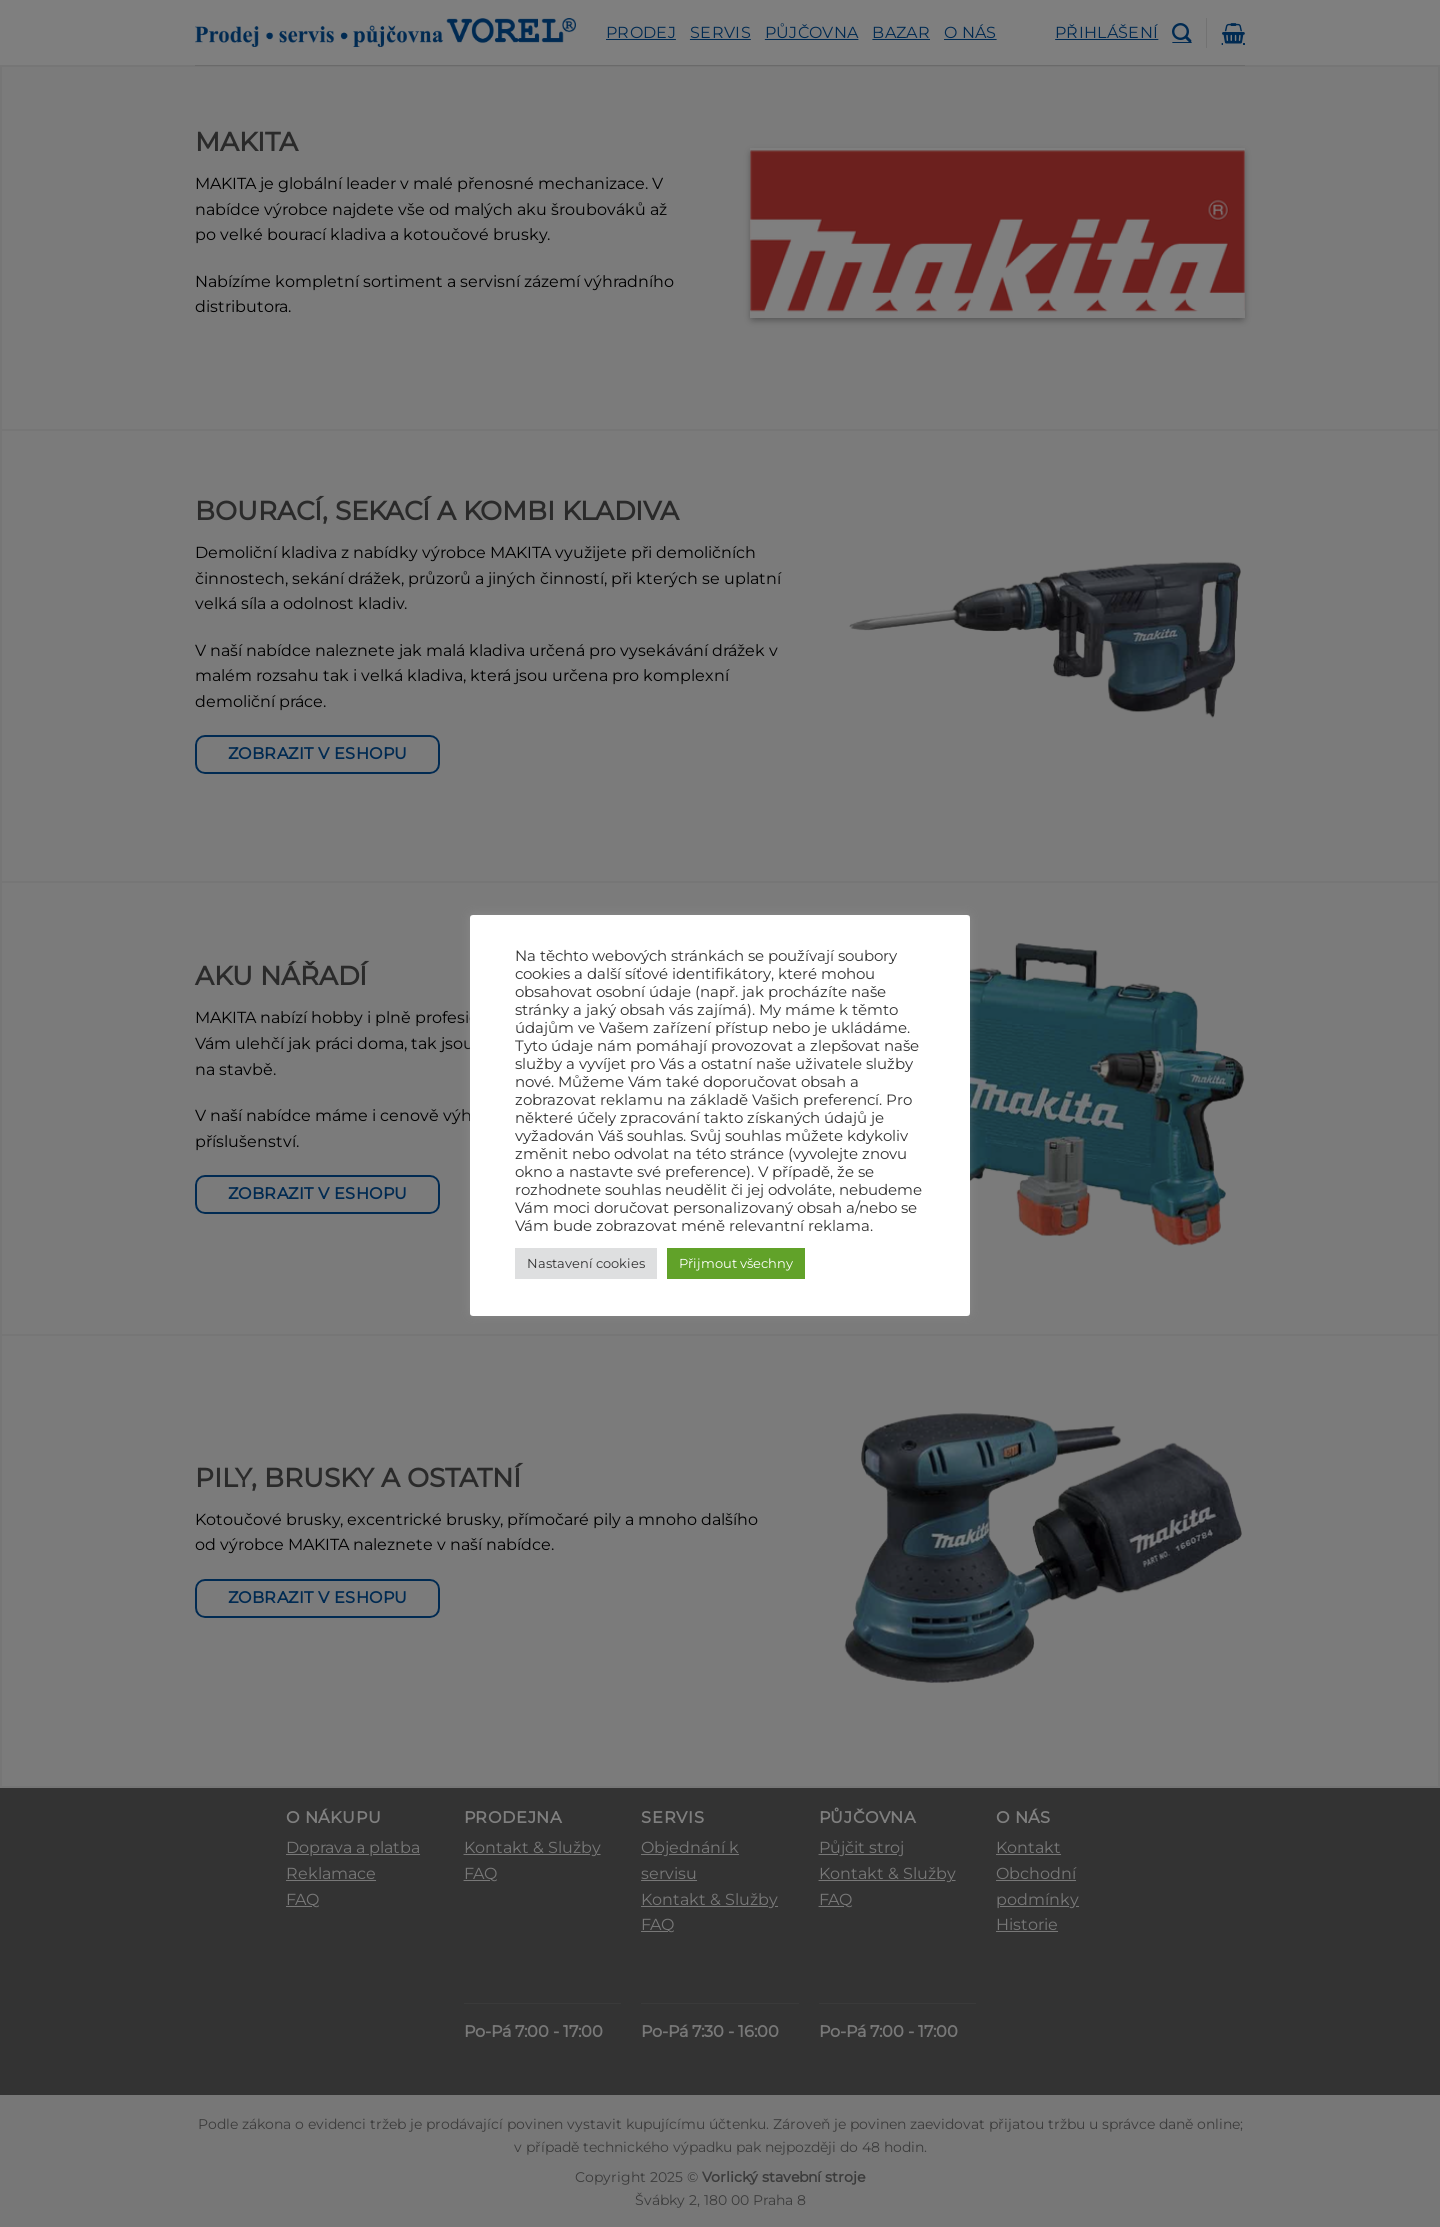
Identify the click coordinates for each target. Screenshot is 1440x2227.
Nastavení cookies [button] (586, 1263)
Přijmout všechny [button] (736, 1263)
